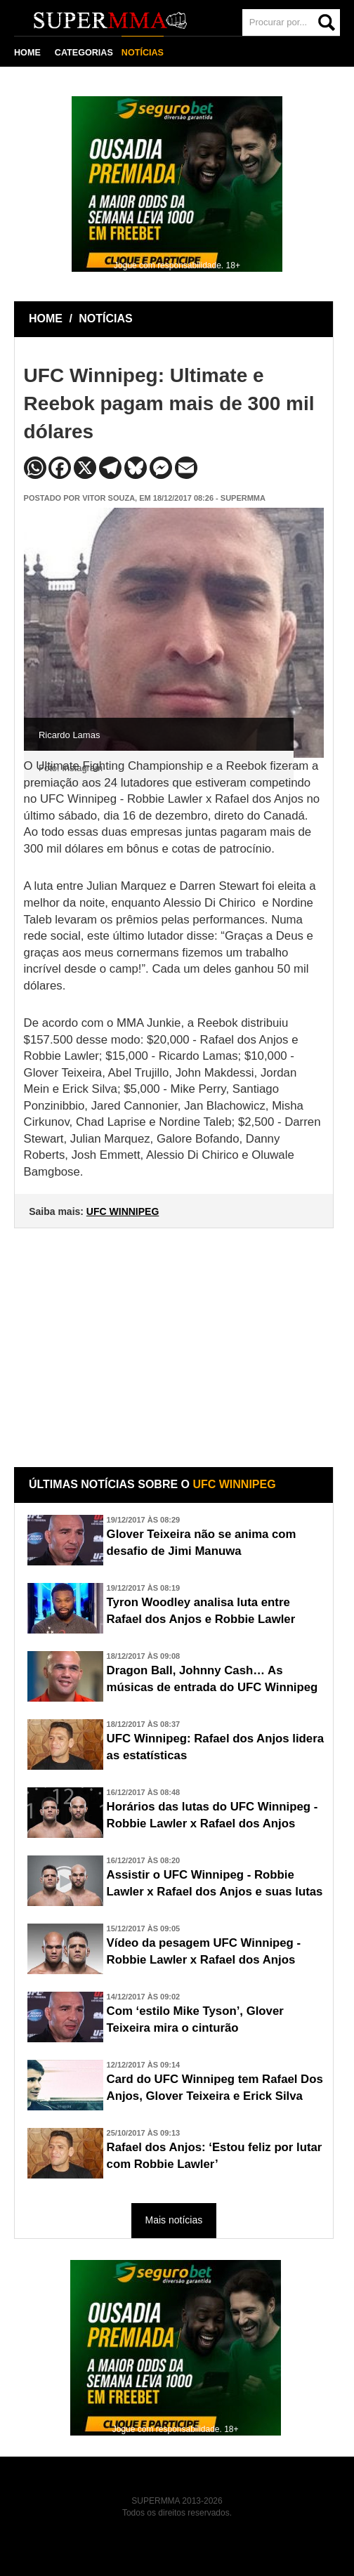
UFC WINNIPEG (122, 1211)
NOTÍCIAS (143, 53)
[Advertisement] (175, 1337)
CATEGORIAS (84, 53)
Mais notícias (174, 2220)
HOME (27, 53)
